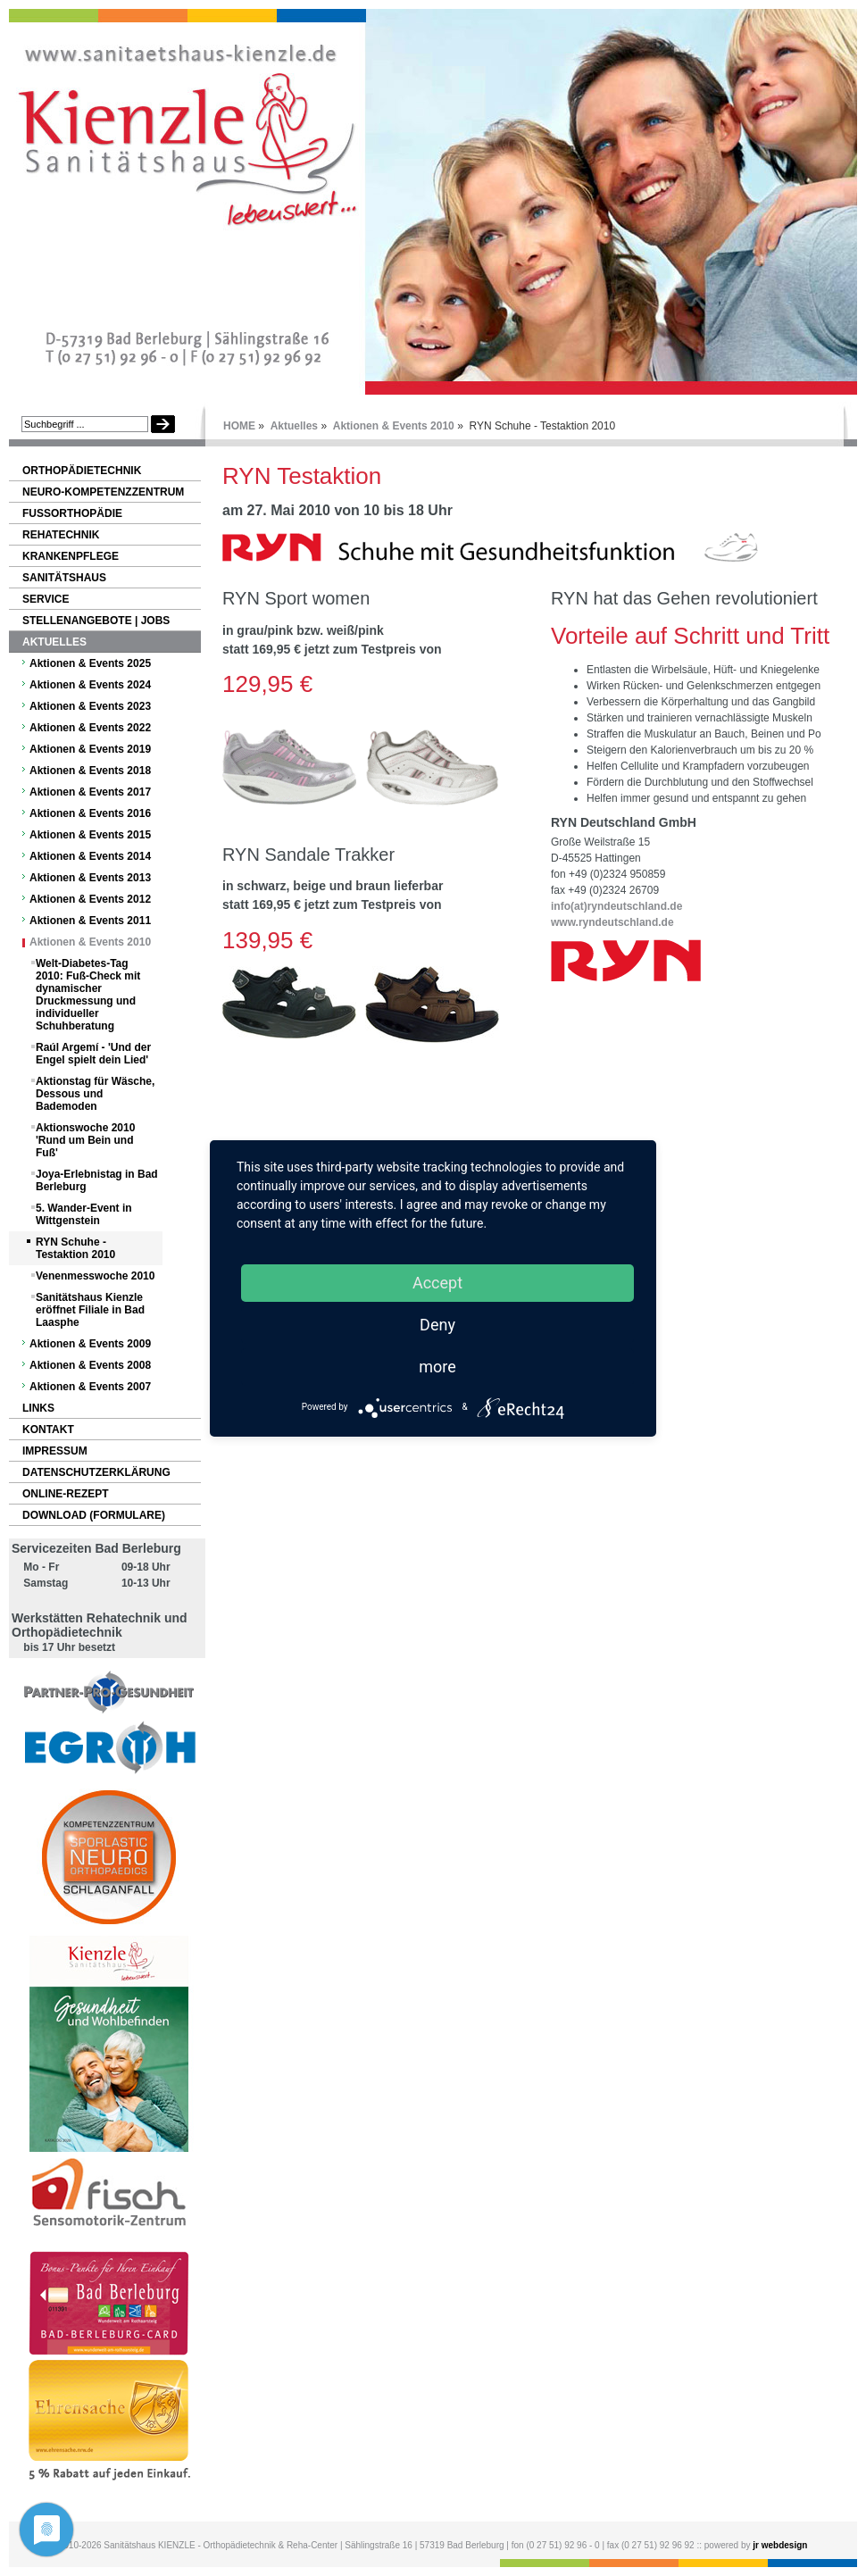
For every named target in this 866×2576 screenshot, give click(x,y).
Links (38, 1408)
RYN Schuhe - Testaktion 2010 (75, 1248)
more (437, 1366)
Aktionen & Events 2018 (90, 770)
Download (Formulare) (93, 1515)
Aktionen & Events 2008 (90, 1365)
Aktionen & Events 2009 (90, 1344)
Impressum (54, 1451)
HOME (239, 426)
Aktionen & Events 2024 (90, 685)
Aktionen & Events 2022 (90, 727)
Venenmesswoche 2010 (95, 1276)
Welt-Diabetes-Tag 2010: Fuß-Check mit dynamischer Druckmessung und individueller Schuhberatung (88, 994)
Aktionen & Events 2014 (90, 856)
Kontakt (48, 1429)
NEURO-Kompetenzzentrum (103, 492)
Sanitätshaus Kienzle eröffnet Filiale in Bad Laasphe (90, 1310)
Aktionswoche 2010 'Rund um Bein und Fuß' (85, 1140)
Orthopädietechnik (81, 470)
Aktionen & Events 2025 (90, 663)
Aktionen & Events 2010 (393, 426)
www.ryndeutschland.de (612, 922)
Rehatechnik (60, 535)
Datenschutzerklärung (96, 1472)
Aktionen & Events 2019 (90, 749)
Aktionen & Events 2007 (90, 1386)
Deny (437, 1324)
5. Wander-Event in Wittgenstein (84, 1214)
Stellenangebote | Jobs (96, 620)
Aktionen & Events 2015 (90, 835)
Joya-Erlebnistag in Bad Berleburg (97, 1180)
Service (45, 599)
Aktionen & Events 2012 (90, 899)
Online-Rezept (65, 1494)
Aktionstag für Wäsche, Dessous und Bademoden (95, 1094)
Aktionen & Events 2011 (90, 920)
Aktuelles (294, 426)
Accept (437, 1282)
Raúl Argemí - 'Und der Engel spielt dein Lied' (93, 1053)
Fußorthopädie (72, 513)
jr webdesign (780, 2545)
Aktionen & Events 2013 (90, 877)
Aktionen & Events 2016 (90, 813)
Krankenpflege (70, 556)
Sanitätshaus (64, 577)
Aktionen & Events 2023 (90, 706)
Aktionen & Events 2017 (90, 792)
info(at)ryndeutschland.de (616, 906)
